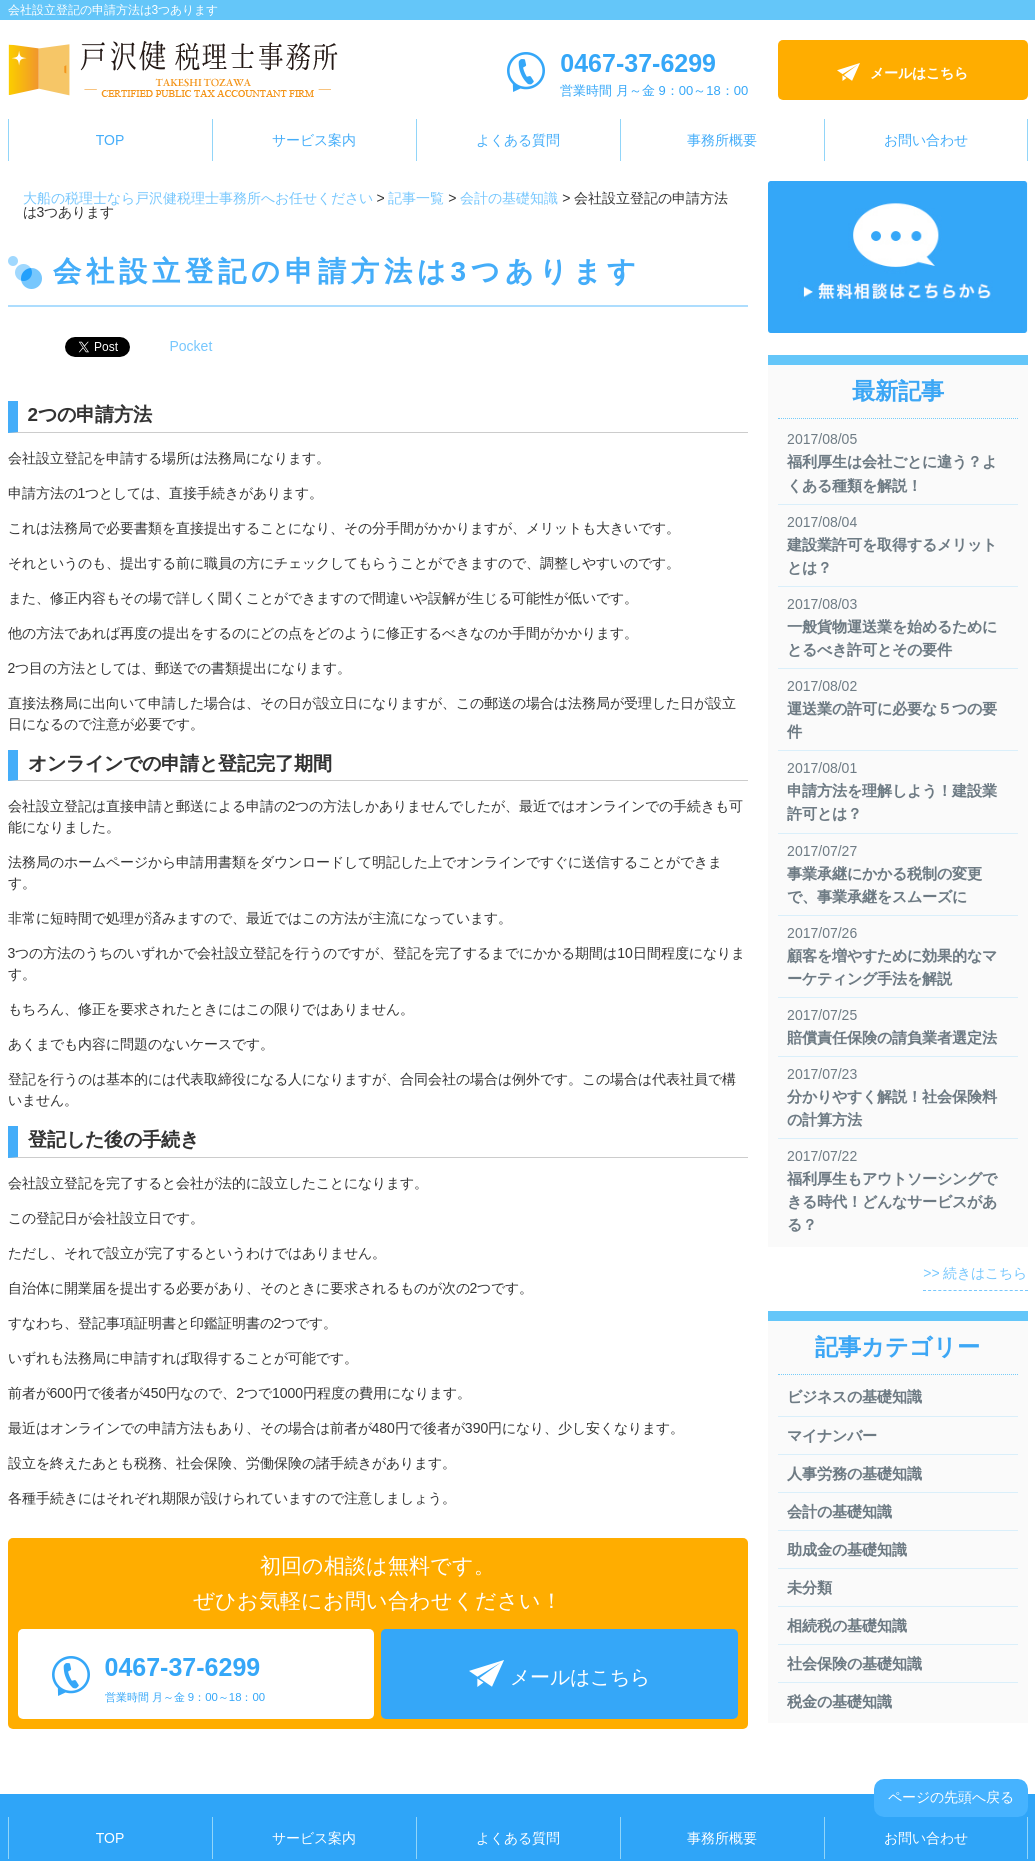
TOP (110, 140)
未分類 (809, 1587)
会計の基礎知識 (839, 1511)
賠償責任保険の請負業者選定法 (892, 1037)
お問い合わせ (926, 140)
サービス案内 (314, 140)
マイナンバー (832, 1435)
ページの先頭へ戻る (951, 1797)
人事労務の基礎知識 (854, 1473)
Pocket (191, 346)
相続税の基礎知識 (847, 1625)
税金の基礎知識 (839, 1701)
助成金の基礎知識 (847, 1549)
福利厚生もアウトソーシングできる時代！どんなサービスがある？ (892, 1201)
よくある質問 (518, 140)
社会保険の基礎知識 (854, 1663)
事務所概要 (722, 140)
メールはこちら (919, 73)
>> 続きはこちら (975, 1273)
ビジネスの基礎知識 (854, 1396)
